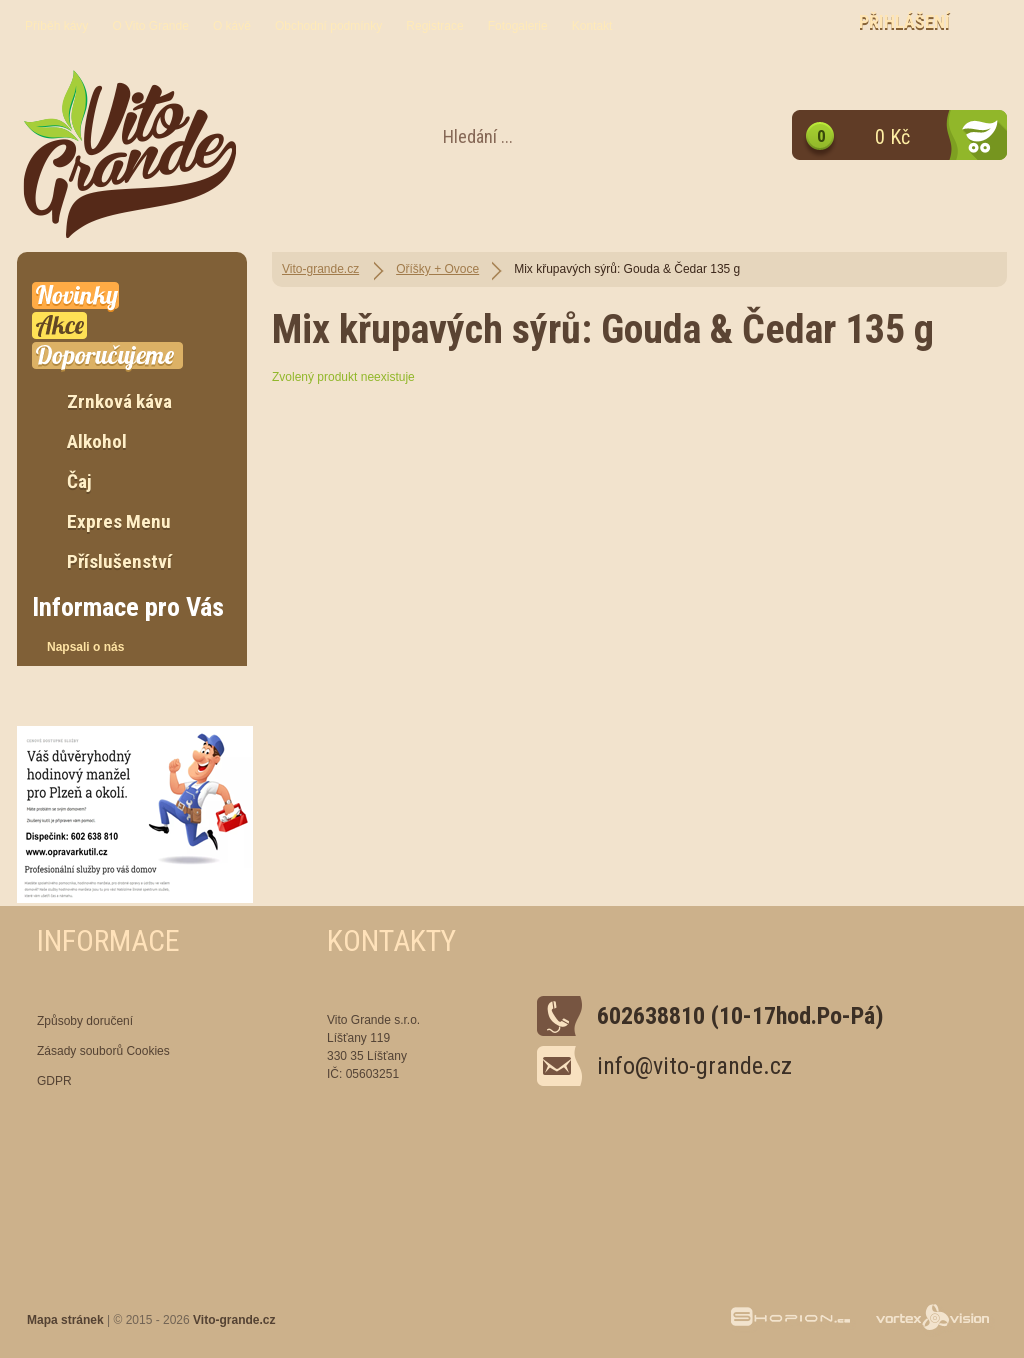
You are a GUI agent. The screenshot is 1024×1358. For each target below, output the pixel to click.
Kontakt (592, 26)
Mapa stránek (65, 1320)
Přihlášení (904, 21)
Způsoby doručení (85, 1021)
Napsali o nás (85, 647)
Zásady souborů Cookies (103, 1051)
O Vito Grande (150, 26)
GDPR (54, 1081)
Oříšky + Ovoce (437, 269)
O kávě (232, 26)
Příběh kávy (56, 26)
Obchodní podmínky (328, 26)
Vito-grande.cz (320, 269)
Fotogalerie (518, 26)
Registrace (434, 26)
